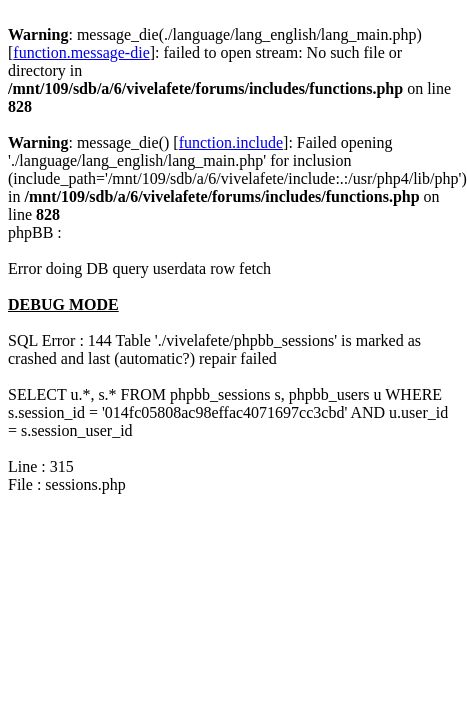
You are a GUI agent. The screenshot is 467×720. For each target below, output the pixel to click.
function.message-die (81, 52)
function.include (231, 142)
